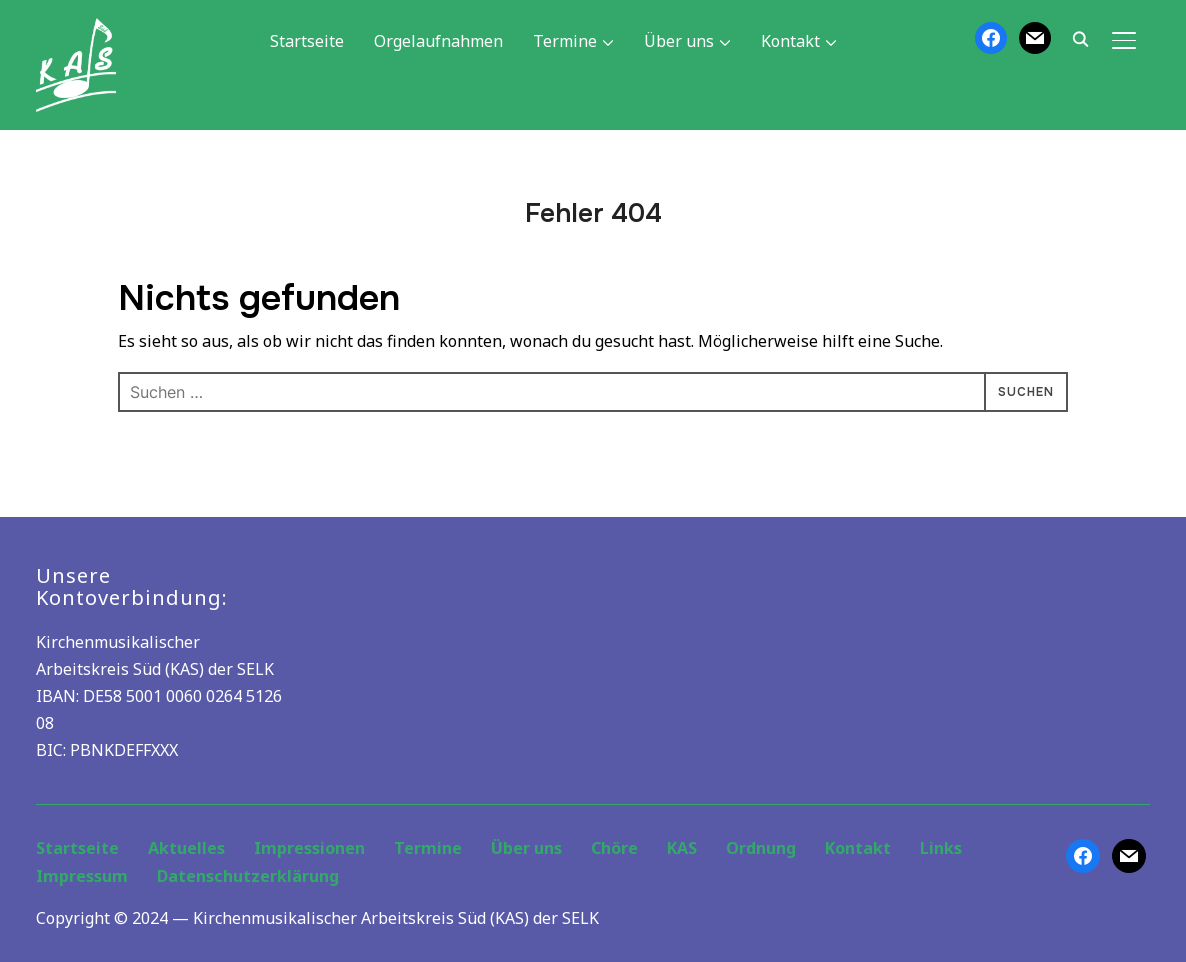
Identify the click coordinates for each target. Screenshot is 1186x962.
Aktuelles (186, 848)
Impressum (82, 876)
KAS (682, 848)
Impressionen (309, 848)
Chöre (614, 848)
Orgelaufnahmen (438, 41)
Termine (565, 41)
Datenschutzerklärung (248, 876)
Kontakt (790, 41)
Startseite (307, 41)
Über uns (679, 41)
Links (941, 848)
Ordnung (761, 848)
